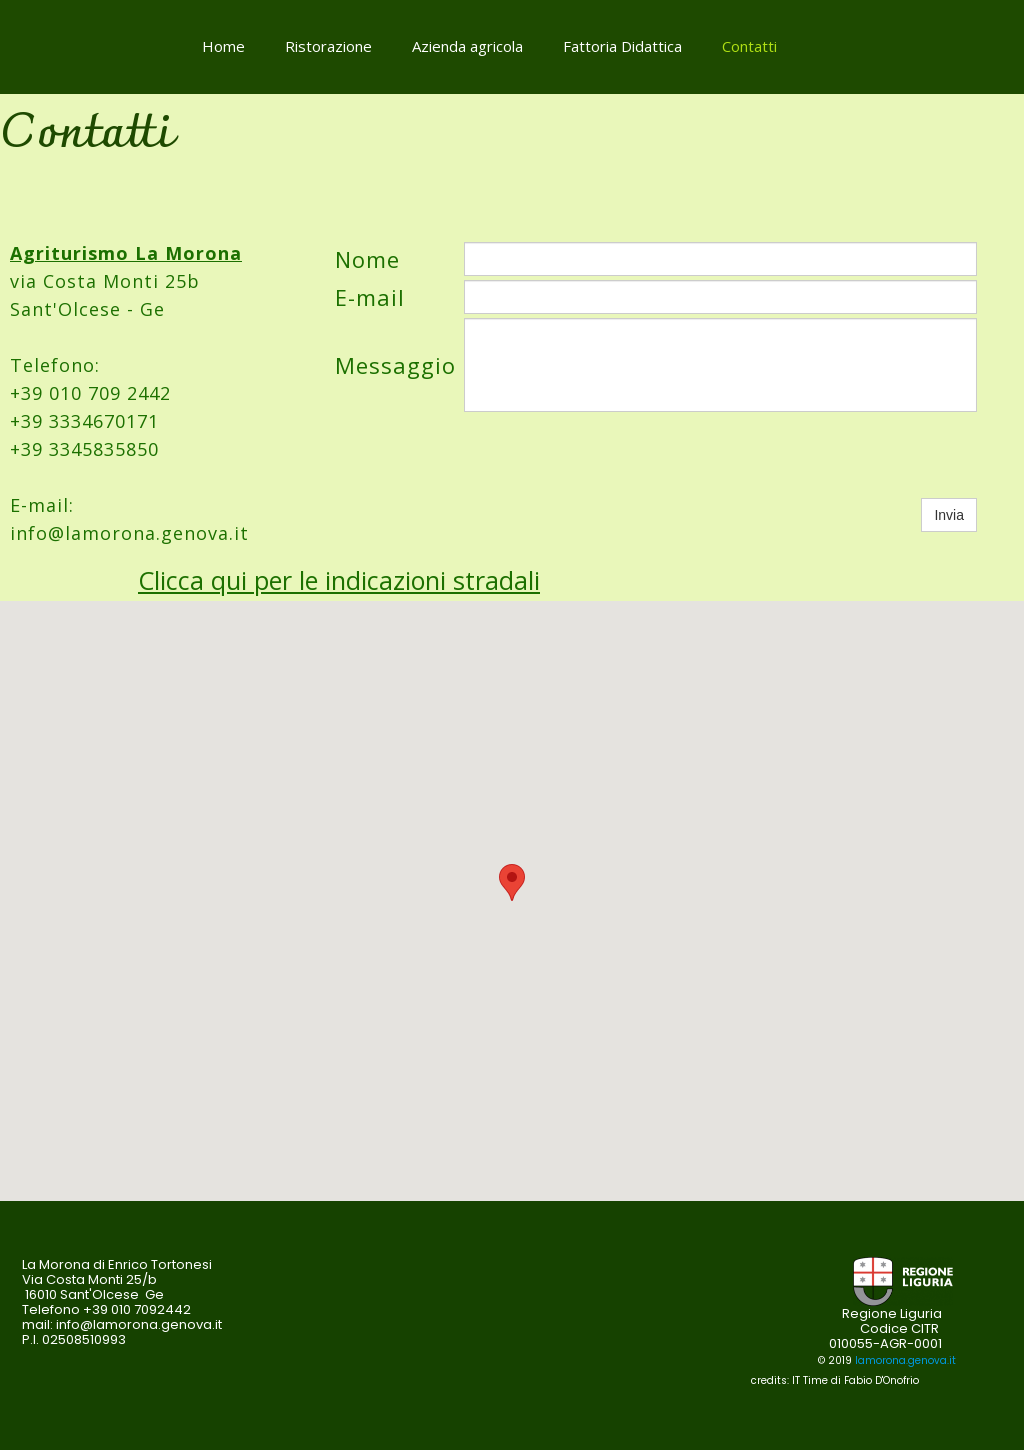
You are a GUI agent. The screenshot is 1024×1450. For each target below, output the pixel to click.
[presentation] (616, 455)
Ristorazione (328, 46)
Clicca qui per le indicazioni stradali (339, 580)
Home (223, 46)
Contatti (749, 46)
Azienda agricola (467, 46)
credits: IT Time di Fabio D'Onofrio (835, 1380)
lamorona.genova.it (905, 1360)
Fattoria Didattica (622, 46)
